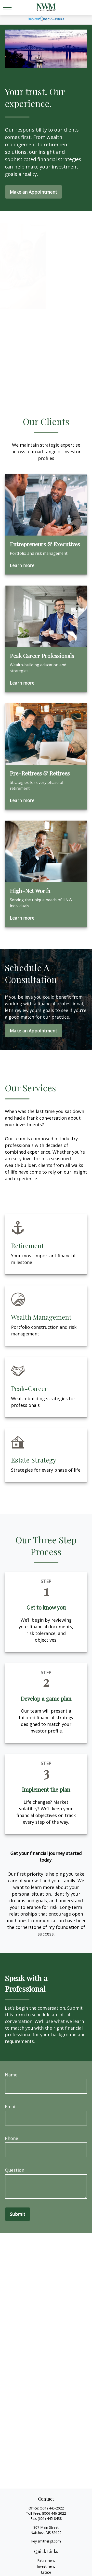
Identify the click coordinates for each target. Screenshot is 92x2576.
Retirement (46, 2560)
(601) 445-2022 (52, 2508)
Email (10, 2106)
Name (11, 2075)
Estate (46, 2572)
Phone (11, 2138)
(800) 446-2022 (54, 2513)
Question (14, 2170)
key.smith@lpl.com (46, 2541)
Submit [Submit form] (17, 2214)
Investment (46, 2566)
